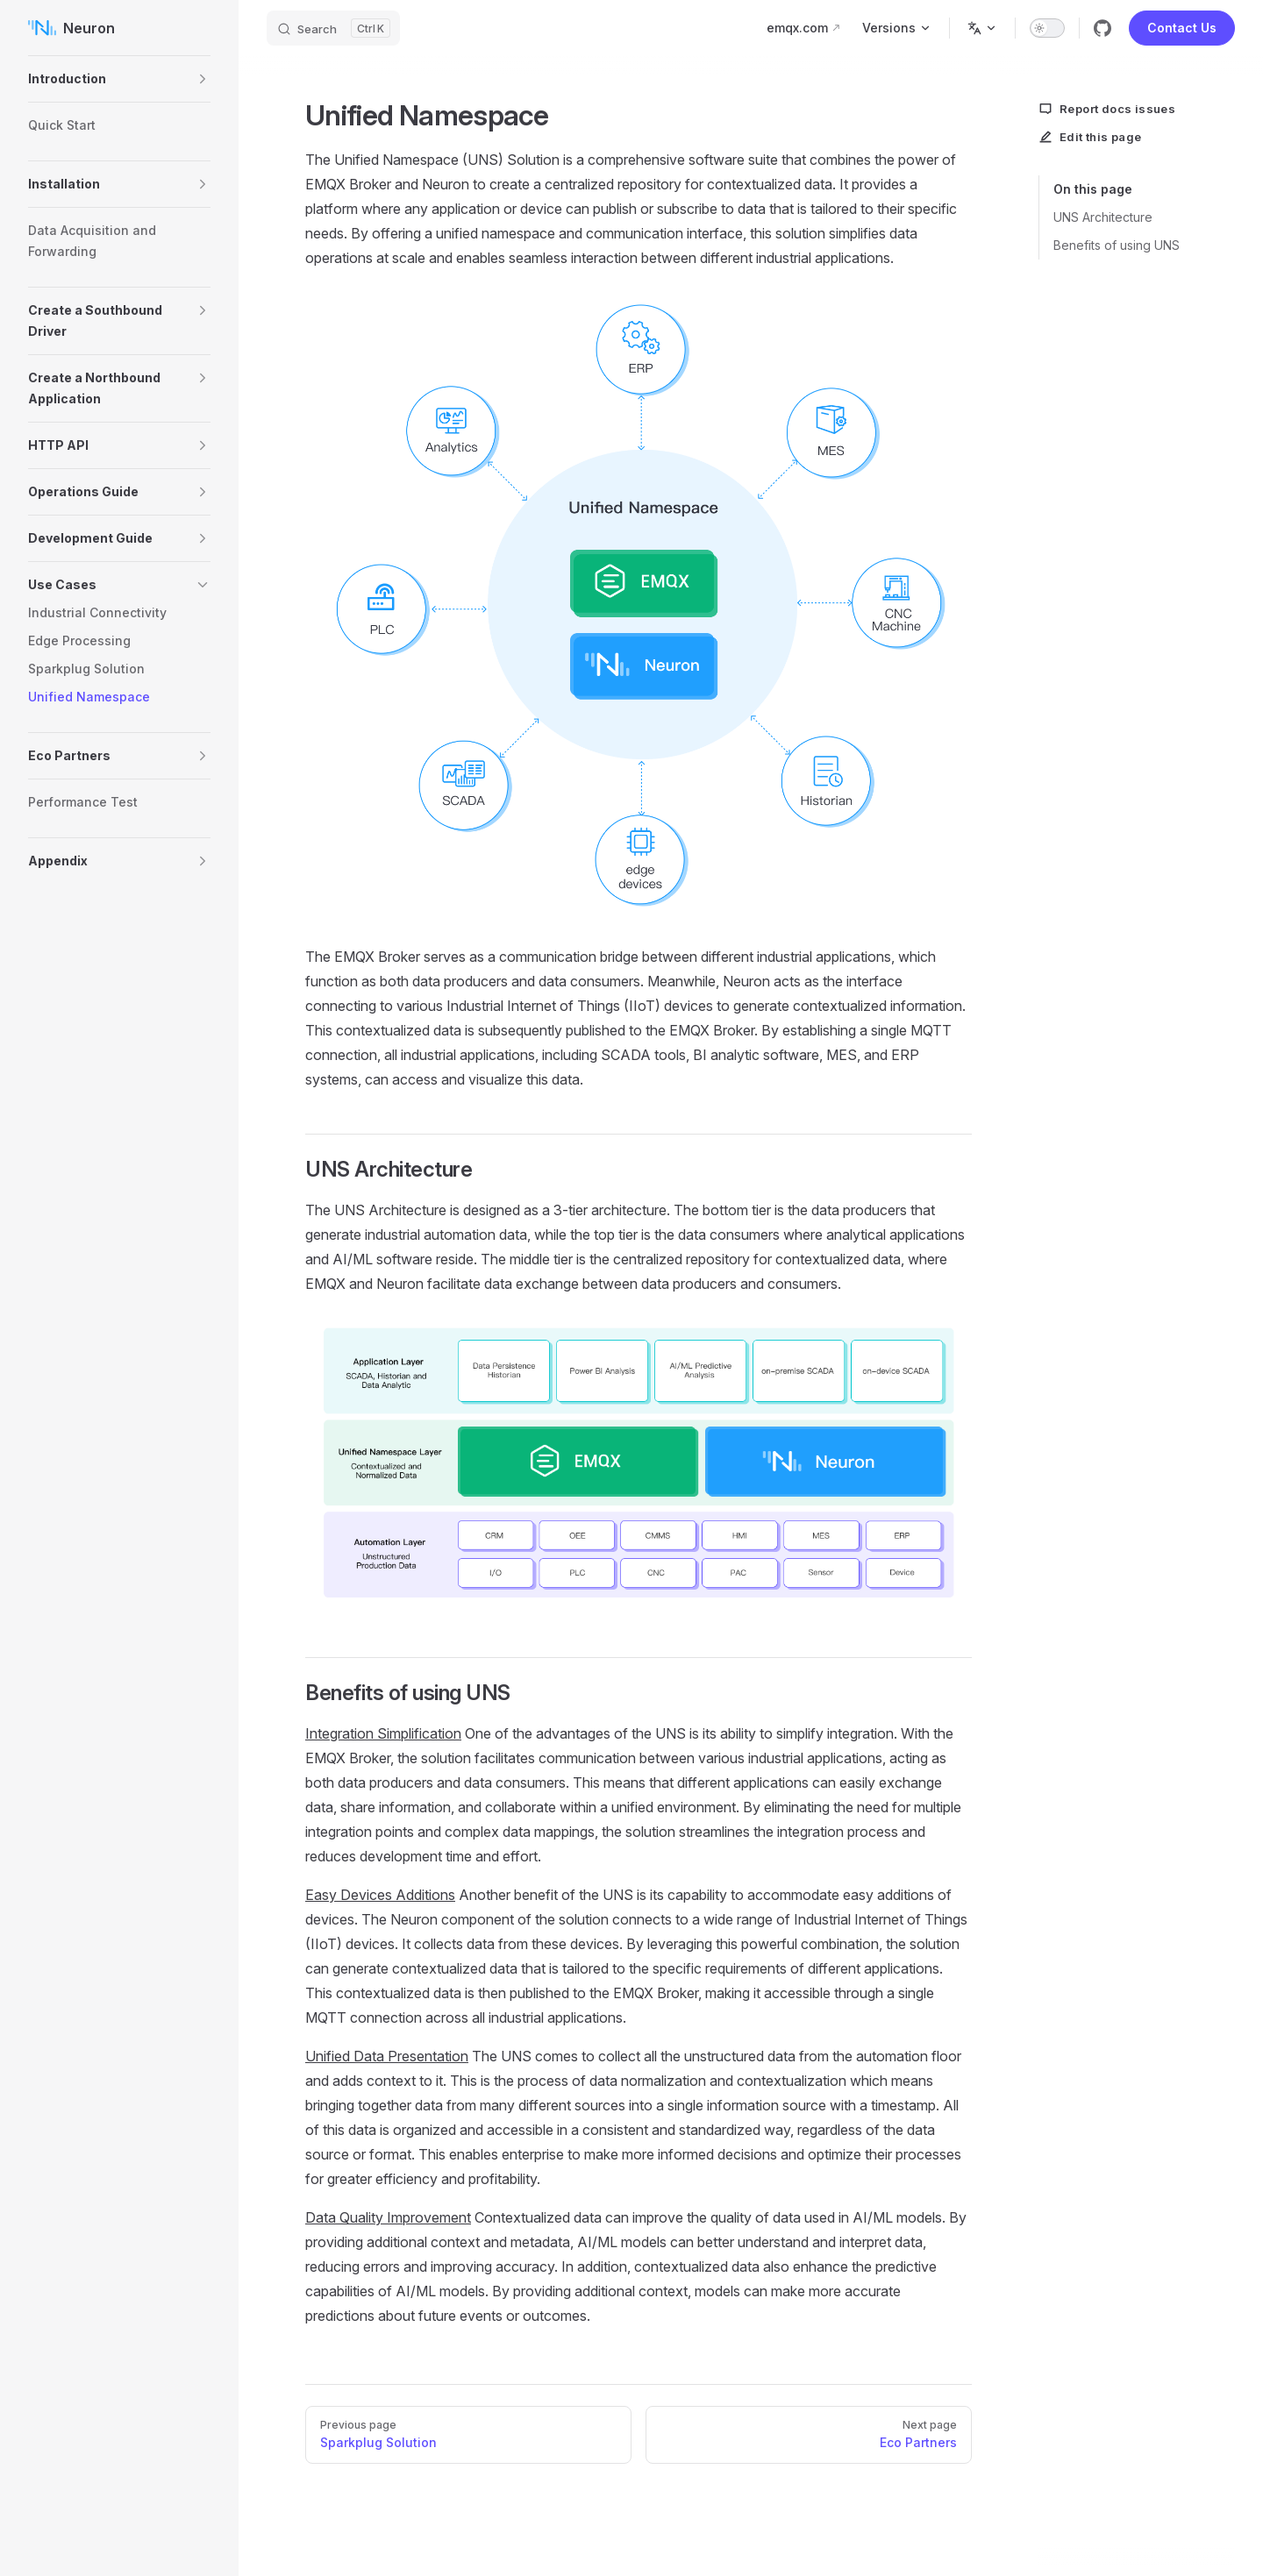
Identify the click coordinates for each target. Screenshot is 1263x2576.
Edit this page (1090, 137)
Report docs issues (1106, 109)
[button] (203, 79)
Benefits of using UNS (1116, 245)
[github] (1102, 28)
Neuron (71, 28)
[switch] (1047, 28)
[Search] (333, 28)
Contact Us (1182, 27)
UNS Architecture (1102, 217)
